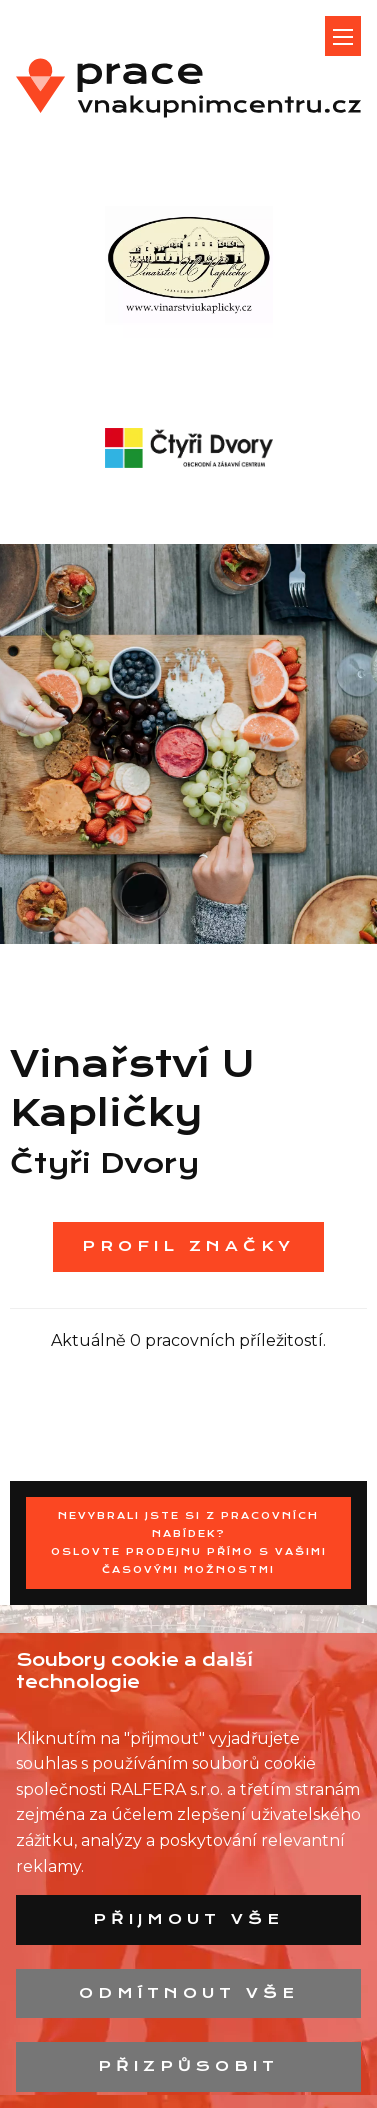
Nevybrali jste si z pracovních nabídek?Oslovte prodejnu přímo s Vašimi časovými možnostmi (189, 1542)
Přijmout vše (188, 1919)
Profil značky (188, 1246)
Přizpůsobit (188, 2066)
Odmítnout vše (189, 1993)
